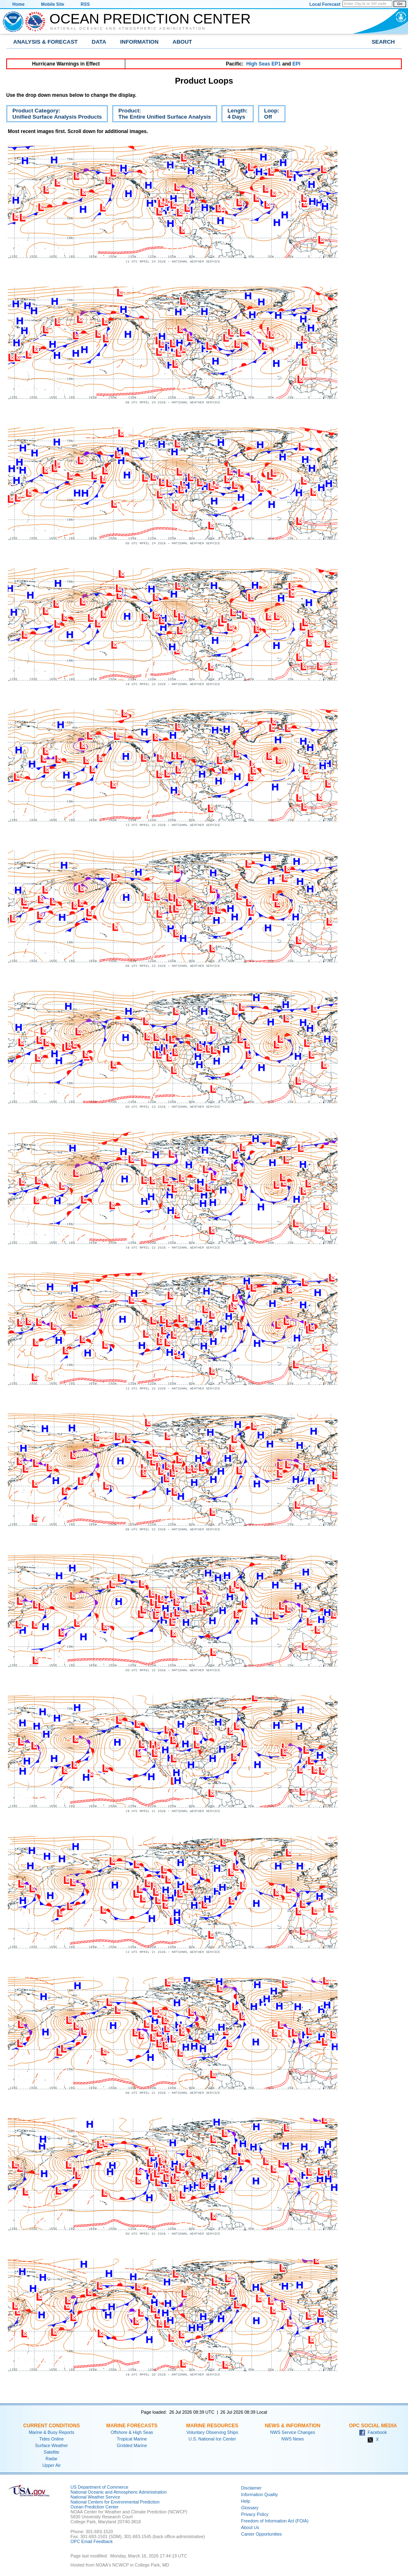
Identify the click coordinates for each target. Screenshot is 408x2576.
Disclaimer (251, 2487)
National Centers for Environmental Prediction (114, 2501)
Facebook (373, 2432)
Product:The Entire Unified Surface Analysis (161, 115)
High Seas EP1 (263, 64)
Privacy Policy (254, 2514)
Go (399, 4)
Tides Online (51, 2438)
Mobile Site (52, 4)
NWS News (292, 2438)
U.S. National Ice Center (212, 2438)
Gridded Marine (132, 2445)
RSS (85, 4)
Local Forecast (325, 4)
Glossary (249, 2507)
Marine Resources (212, 2426)
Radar (51, 2458)
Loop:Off (268, 115)
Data (99, 42)
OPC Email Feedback (91, 2541)
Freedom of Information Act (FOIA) (274, 2520)
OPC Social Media (373, 2426)
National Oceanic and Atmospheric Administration (128, 28)
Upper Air (51, 2465)
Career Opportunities (261, 2534)
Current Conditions (51, 2426)
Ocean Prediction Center (150, 18)
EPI (296, 64)
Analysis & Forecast (45, 42)
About (182, 42)
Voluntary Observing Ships (212, 2432)
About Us (250, 2527)
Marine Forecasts (132, 2426)
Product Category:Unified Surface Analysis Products (54, 115)
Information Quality (259, 2494)
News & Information (292, 2426)
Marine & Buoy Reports (51, 2432)
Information (139, 42)
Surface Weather (51, 2445)
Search (383, 42)
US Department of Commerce (99, 2487)
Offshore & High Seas (132, 2432)
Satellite (51, 2452)
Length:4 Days (234, 115)
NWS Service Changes (292, 2432)
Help (245, 2501)
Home (18, 4)
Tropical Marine (132, 2438)
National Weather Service (95, 2496)
